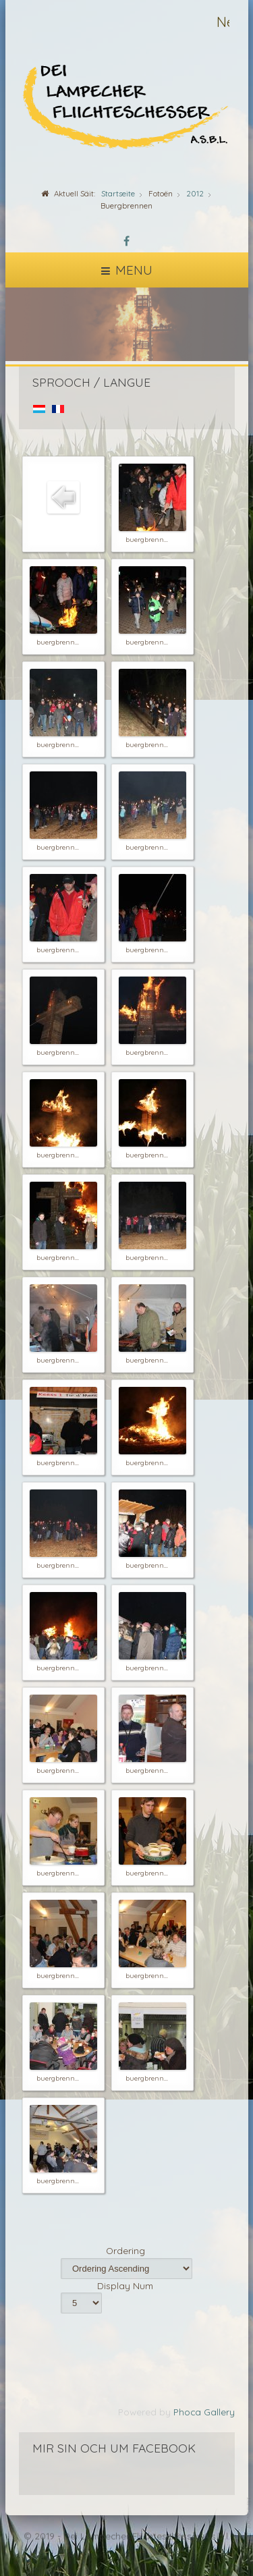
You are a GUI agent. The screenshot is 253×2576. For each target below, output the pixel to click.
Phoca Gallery (204, 2411)
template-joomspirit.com (249, 2530)
